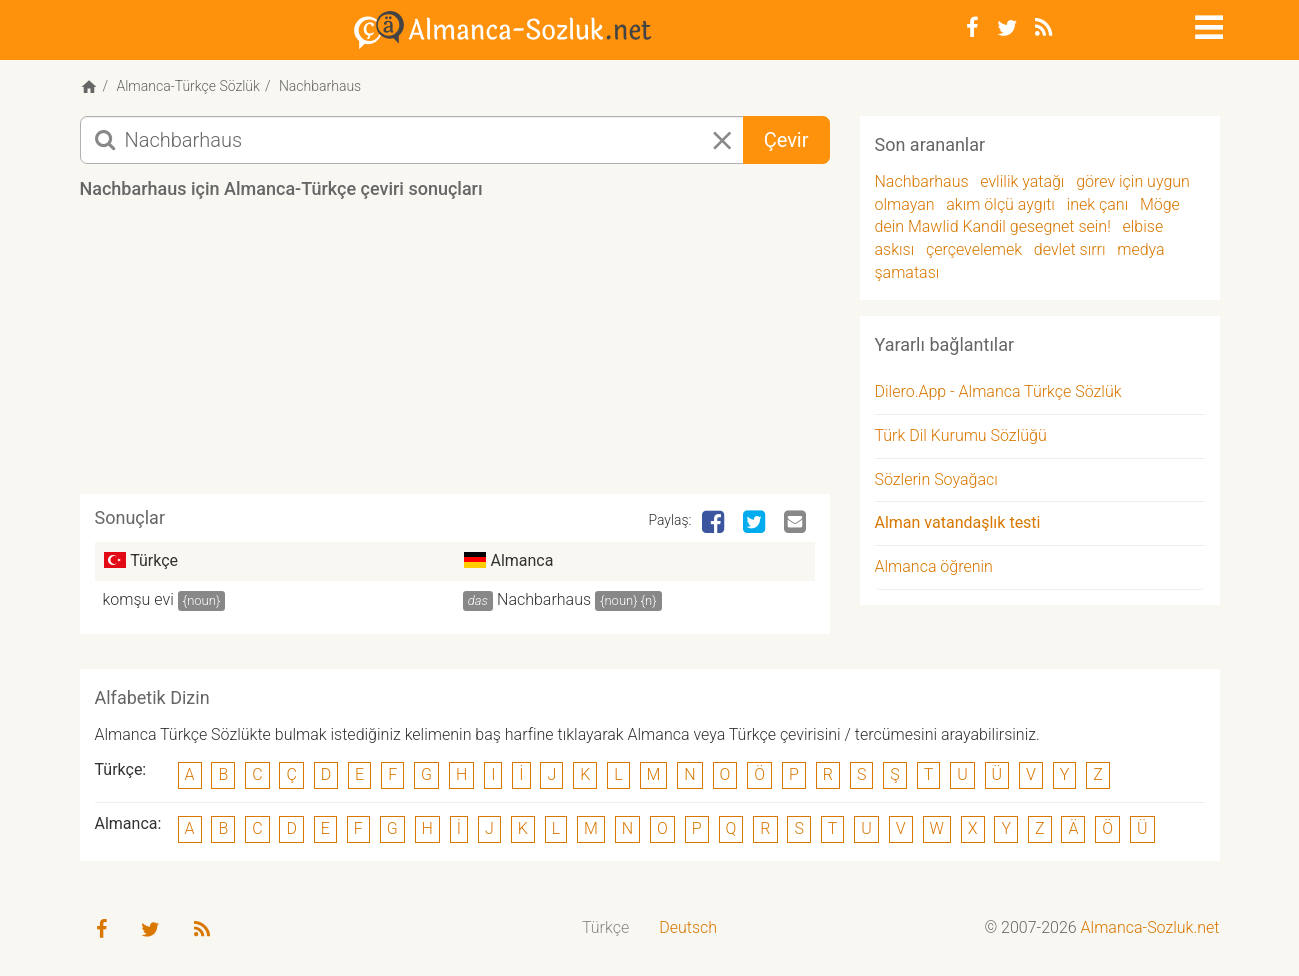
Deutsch (688, 927)
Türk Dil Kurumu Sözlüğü (961, 435)
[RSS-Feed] (1043, 28)
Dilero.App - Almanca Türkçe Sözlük (998, 391)
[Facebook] (972, 28)
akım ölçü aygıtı (1000, 204)
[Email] (797, 523)
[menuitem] (605, 928)
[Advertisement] (455, 354)
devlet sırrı (1070, 249)
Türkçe (605, 927)
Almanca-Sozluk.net (1150, 927)
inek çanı (1098, 204)
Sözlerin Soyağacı (936, 479)
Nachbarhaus (544, 599)
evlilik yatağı (1022, 181)
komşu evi (138, 599)
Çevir (786, 140)
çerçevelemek (974, 249)
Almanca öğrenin (934, 566)
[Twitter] (1007, 28)
